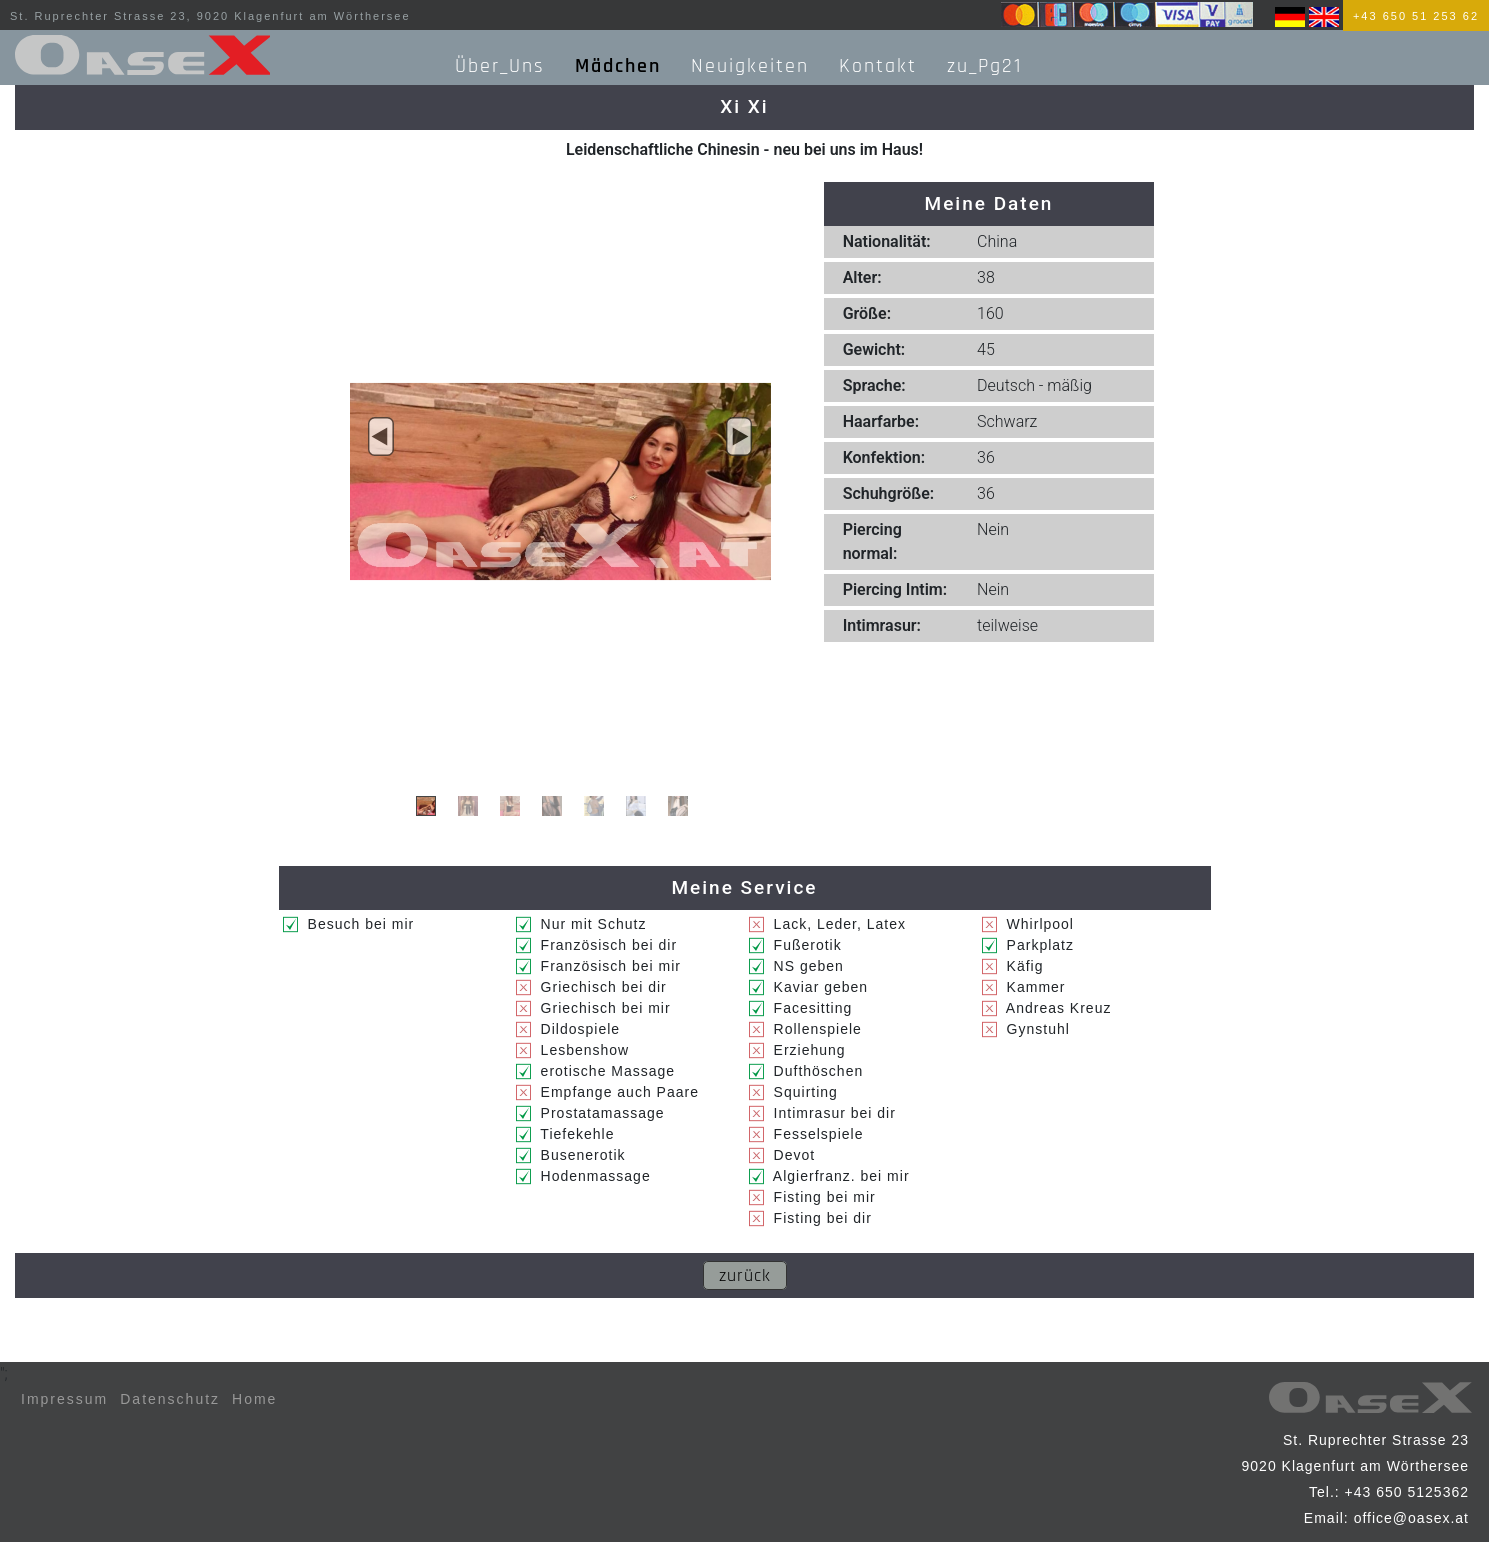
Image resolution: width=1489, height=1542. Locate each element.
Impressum (64, 1399)
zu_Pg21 (984, 66)
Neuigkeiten (750, 66)
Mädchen (618, 66)
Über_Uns (500, 66)
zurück (745, 1275)
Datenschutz (170, 1399)
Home (254, 1399)
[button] (381, 437)
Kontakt (878, 66)
